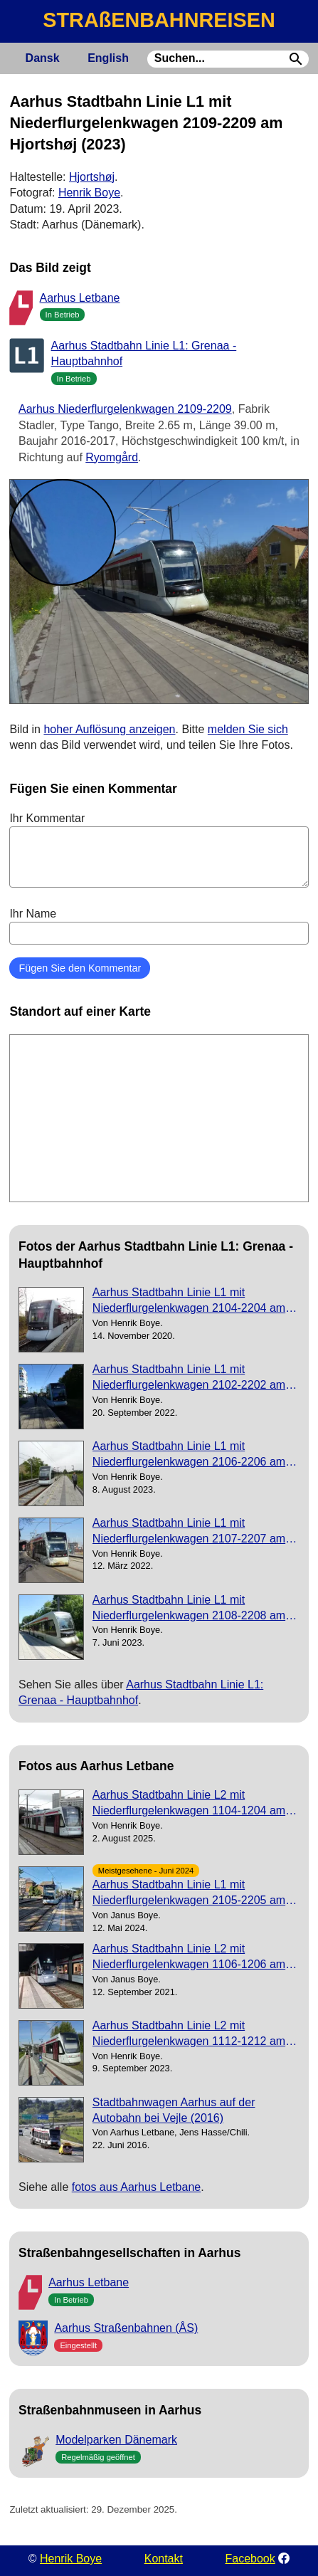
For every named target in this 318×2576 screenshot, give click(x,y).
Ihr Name (158, 926)
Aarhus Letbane (80, 298)
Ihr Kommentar (158, 850)
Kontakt (163, 2559)
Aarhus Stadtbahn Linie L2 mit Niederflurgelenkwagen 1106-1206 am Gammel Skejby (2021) (188, 1957)
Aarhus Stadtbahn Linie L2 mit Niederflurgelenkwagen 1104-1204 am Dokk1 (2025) (188, 1804)
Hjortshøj (92, 177)
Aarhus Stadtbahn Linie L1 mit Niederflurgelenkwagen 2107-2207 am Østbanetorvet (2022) (188, 1532)
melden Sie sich (248, 729)
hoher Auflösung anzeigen (109, 729)
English (108, 58)
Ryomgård (111, 457)
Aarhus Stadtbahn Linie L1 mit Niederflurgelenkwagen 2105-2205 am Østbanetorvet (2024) (188, 1893)
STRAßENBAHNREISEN (159, 20)
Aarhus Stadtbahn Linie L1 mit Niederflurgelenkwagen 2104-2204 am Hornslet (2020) (188, 1301)
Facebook (250, 2559)
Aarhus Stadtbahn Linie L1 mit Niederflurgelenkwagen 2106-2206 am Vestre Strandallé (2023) (188, 1455)
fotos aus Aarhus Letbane (136, 2187)
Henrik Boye (89, 192)
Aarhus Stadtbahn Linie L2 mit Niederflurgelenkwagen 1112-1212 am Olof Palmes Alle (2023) (188, 2034)
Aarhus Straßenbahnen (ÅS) (126, 2328)
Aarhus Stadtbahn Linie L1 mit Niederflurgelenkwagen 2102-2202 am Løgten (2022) (188, 1378)
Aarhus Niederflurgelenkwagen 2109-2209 (125, 409)
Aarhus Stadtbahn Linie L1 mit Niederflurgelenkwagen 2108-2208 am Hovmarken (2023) (188, 1609)
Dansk (43, 58)
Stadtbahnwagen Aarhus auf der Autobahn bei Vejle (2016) (173, 2110)
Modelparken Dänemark (116, 2440)
